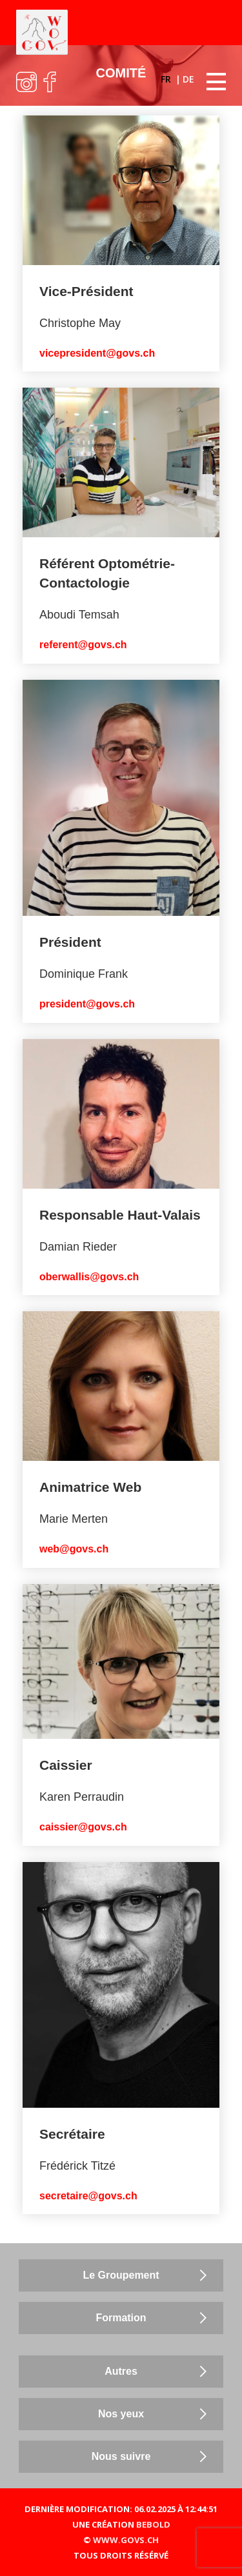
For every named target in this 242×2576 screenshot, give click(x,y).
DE (188, 79)
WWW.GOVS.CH (126, 2540)
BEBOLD (153, 2524)
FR (167, 79)
